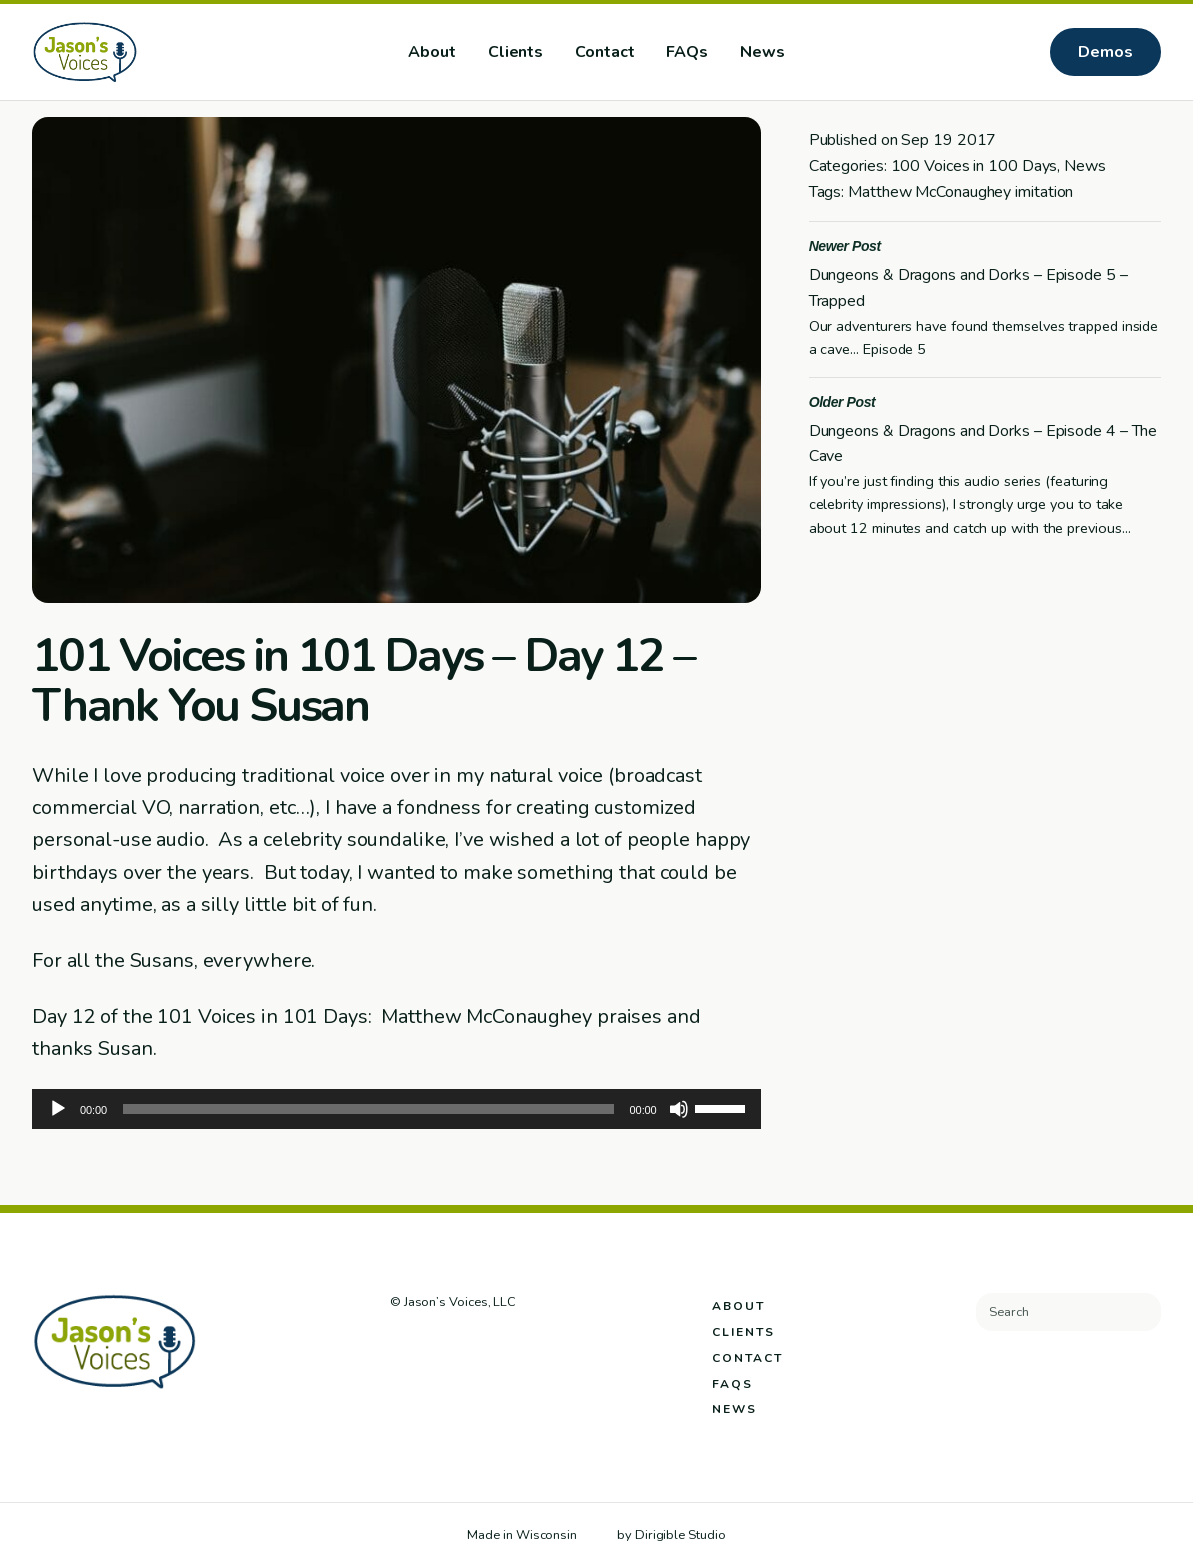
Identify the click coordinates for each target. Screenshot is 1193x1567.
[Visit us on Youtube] (508, 1345)
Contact (604, 52)
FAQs (687, 52)
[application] (396, 1109)
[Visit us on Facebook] (399, 1345)
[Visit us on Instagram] (453, 1345)
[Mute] (679, 1109)
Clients (515, 52)
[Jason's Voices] (149, 52)
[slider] (368, 1109)
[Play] (58, 1109)
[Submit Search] (1138, 1312)
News (762, 52)
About (432, 52)
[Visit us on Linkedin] (480, 1345)
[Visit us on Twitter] (426, 1345)
